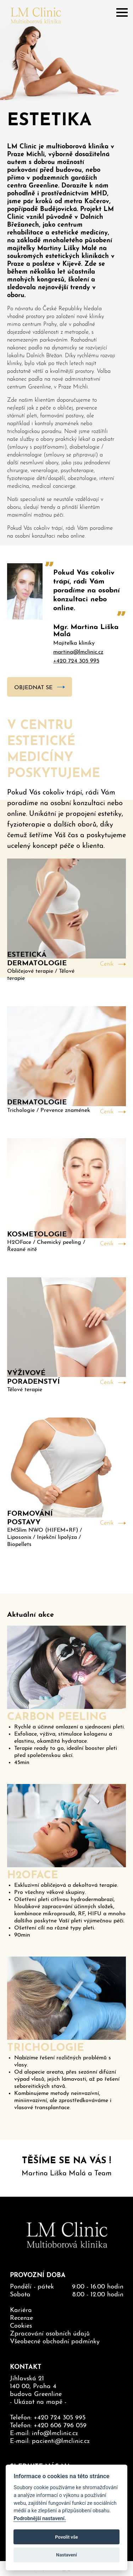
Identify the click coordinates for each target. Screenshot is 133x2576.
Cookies (21, 2326)
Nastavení (66, 2554)
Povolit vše (66, 2537)
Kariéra (21, 2310)
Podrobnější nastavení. (39, 2519)
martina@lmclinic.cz (78, 652)
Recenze (21, 2318)
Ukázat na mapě (38, 2402)
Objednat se (33, 688)
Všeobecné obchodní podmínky (55, 2341)
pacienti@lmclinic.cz (61, 2441)
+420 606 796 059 (60, 2425)
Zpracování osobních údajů (50, 2333)
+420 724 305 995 (76, 661)
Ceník (106, 964)
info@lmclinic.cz (55, 2433)
